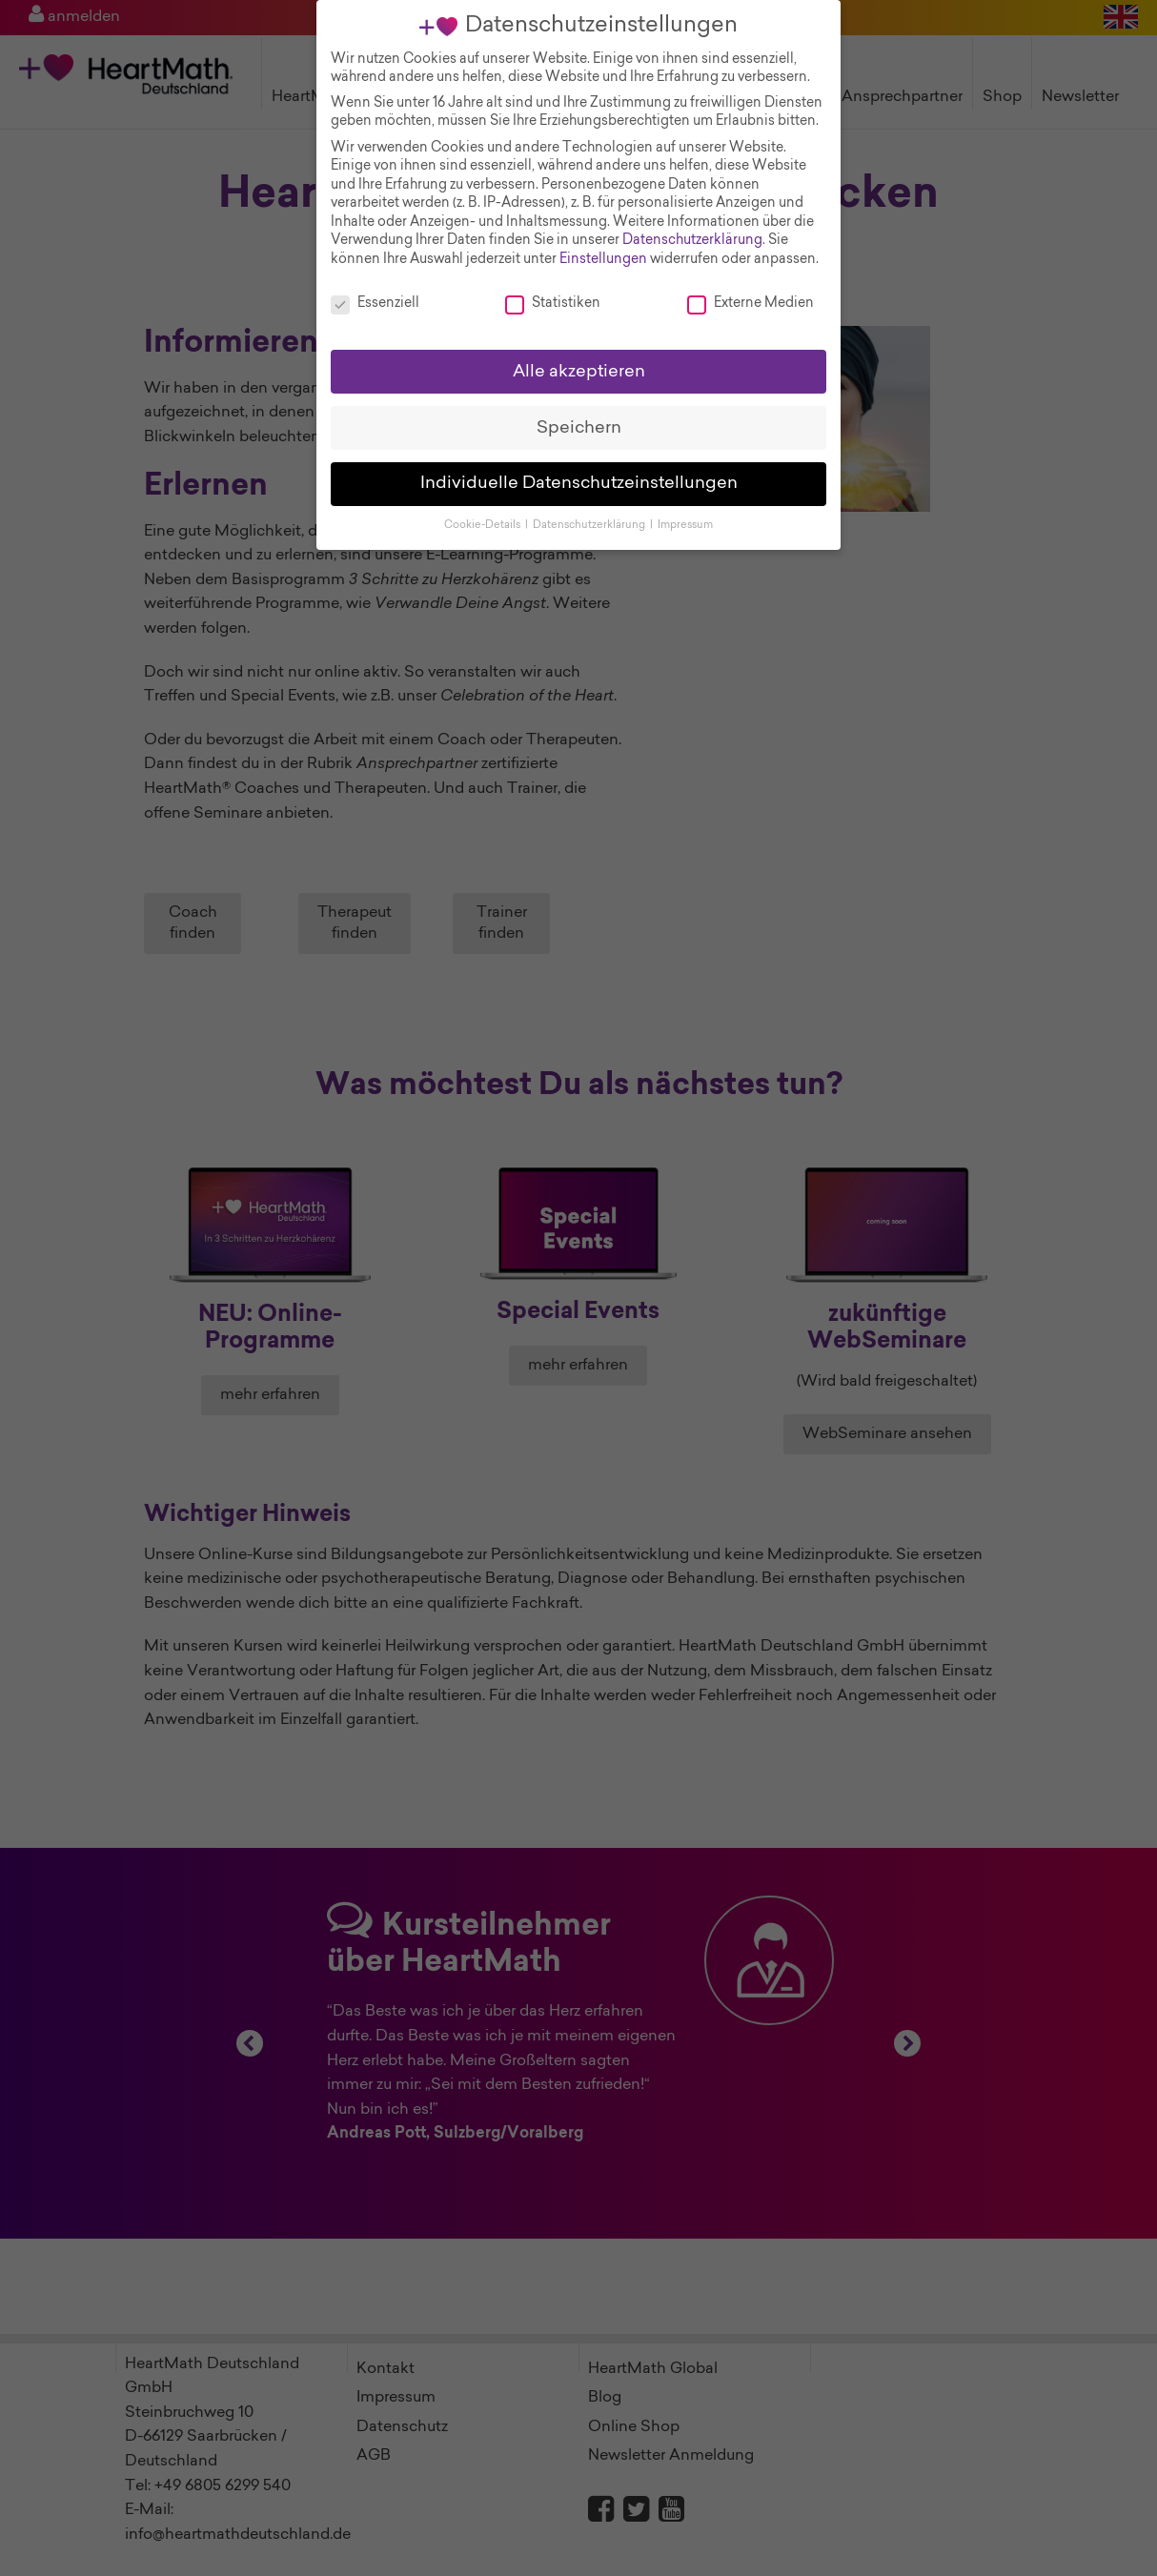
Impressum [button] (685, 519)
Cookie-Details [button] (483, 519)
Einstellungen (603, 252)
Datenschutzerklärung (692, 234)
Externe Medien (750, 297)
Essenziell (375, 297)
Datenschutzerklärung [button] (590, 519)
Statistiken (552, 297)
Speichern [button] (579, 421)
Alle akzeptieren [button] (579, 364)
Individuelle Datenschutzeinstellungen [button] (579, 477)
